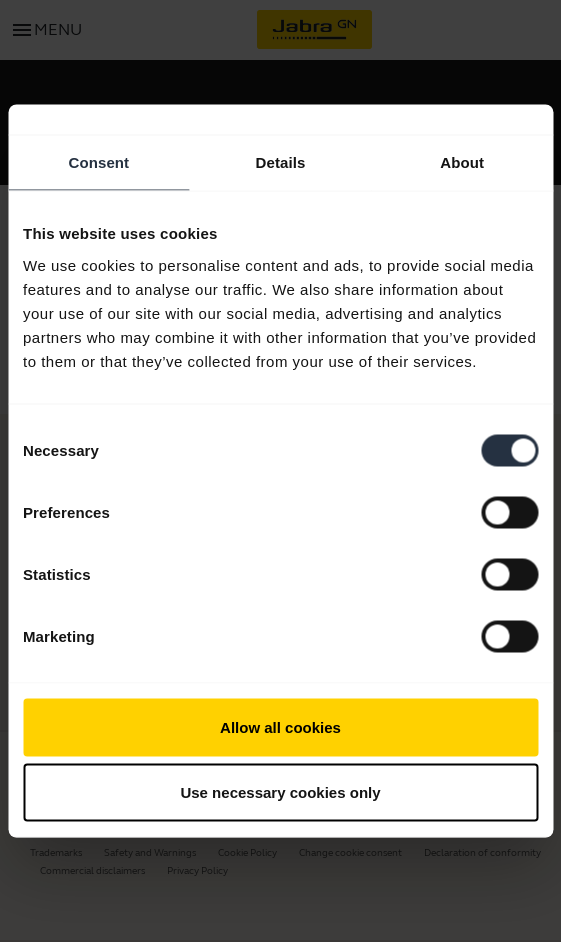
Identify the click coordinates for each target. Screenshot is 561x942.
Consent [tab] (98, 162)
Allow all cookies (280, 726)
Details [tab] (281, 162)
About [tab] (462, 162)
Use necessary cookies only (280, 792)
